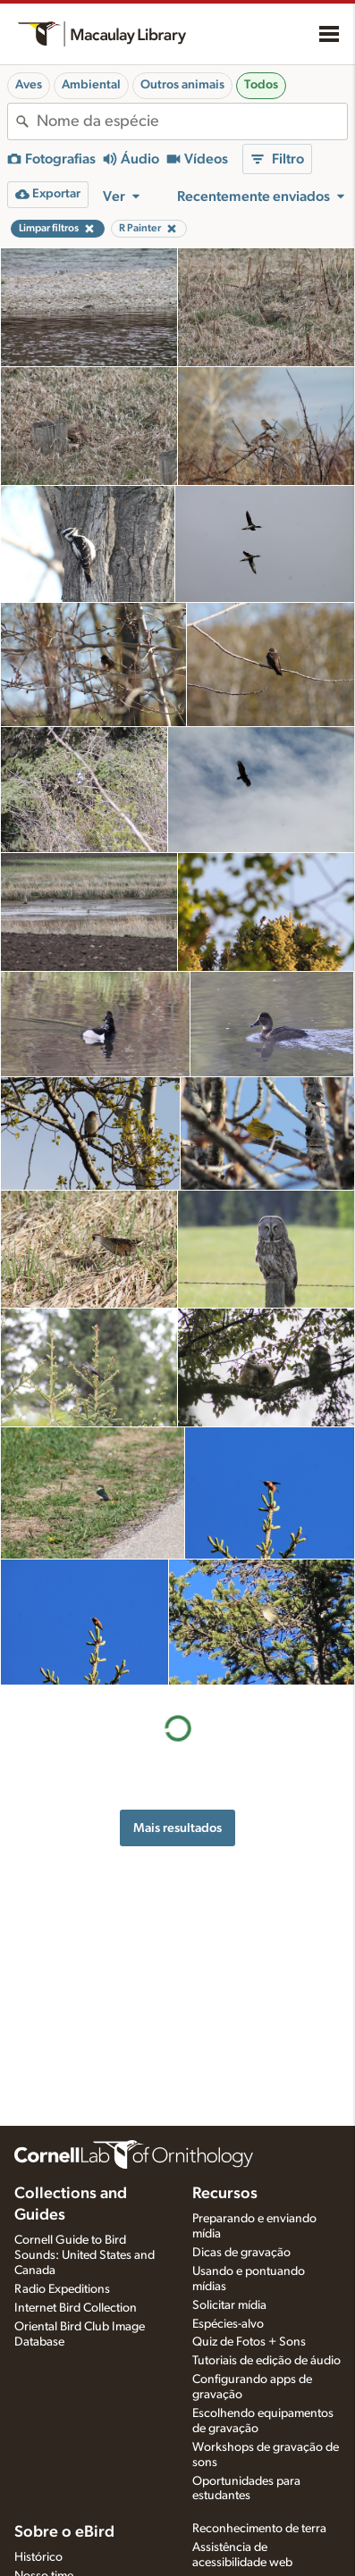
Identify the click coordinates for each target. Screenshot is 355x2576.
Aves (28, 85)
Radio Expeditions (62, 2289)
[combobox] (192, 121)
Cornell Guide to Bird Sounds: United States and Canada (84, 2255)
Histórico (38, 2557)
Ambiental (91, 85)
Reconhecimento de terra (259, 2528)
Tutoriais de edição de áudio (266, 2360)
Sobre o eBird (64, 2532)
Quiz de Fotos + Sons (249, 2342)
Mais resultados (177, 1828)
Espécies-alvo (228, 2324)
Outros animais (182, 85)
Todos (261, 85)
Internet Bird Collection (75, 2308)
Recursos (225, 2194)
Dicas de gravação (241, 2252)
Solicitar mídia (229, 2305)
